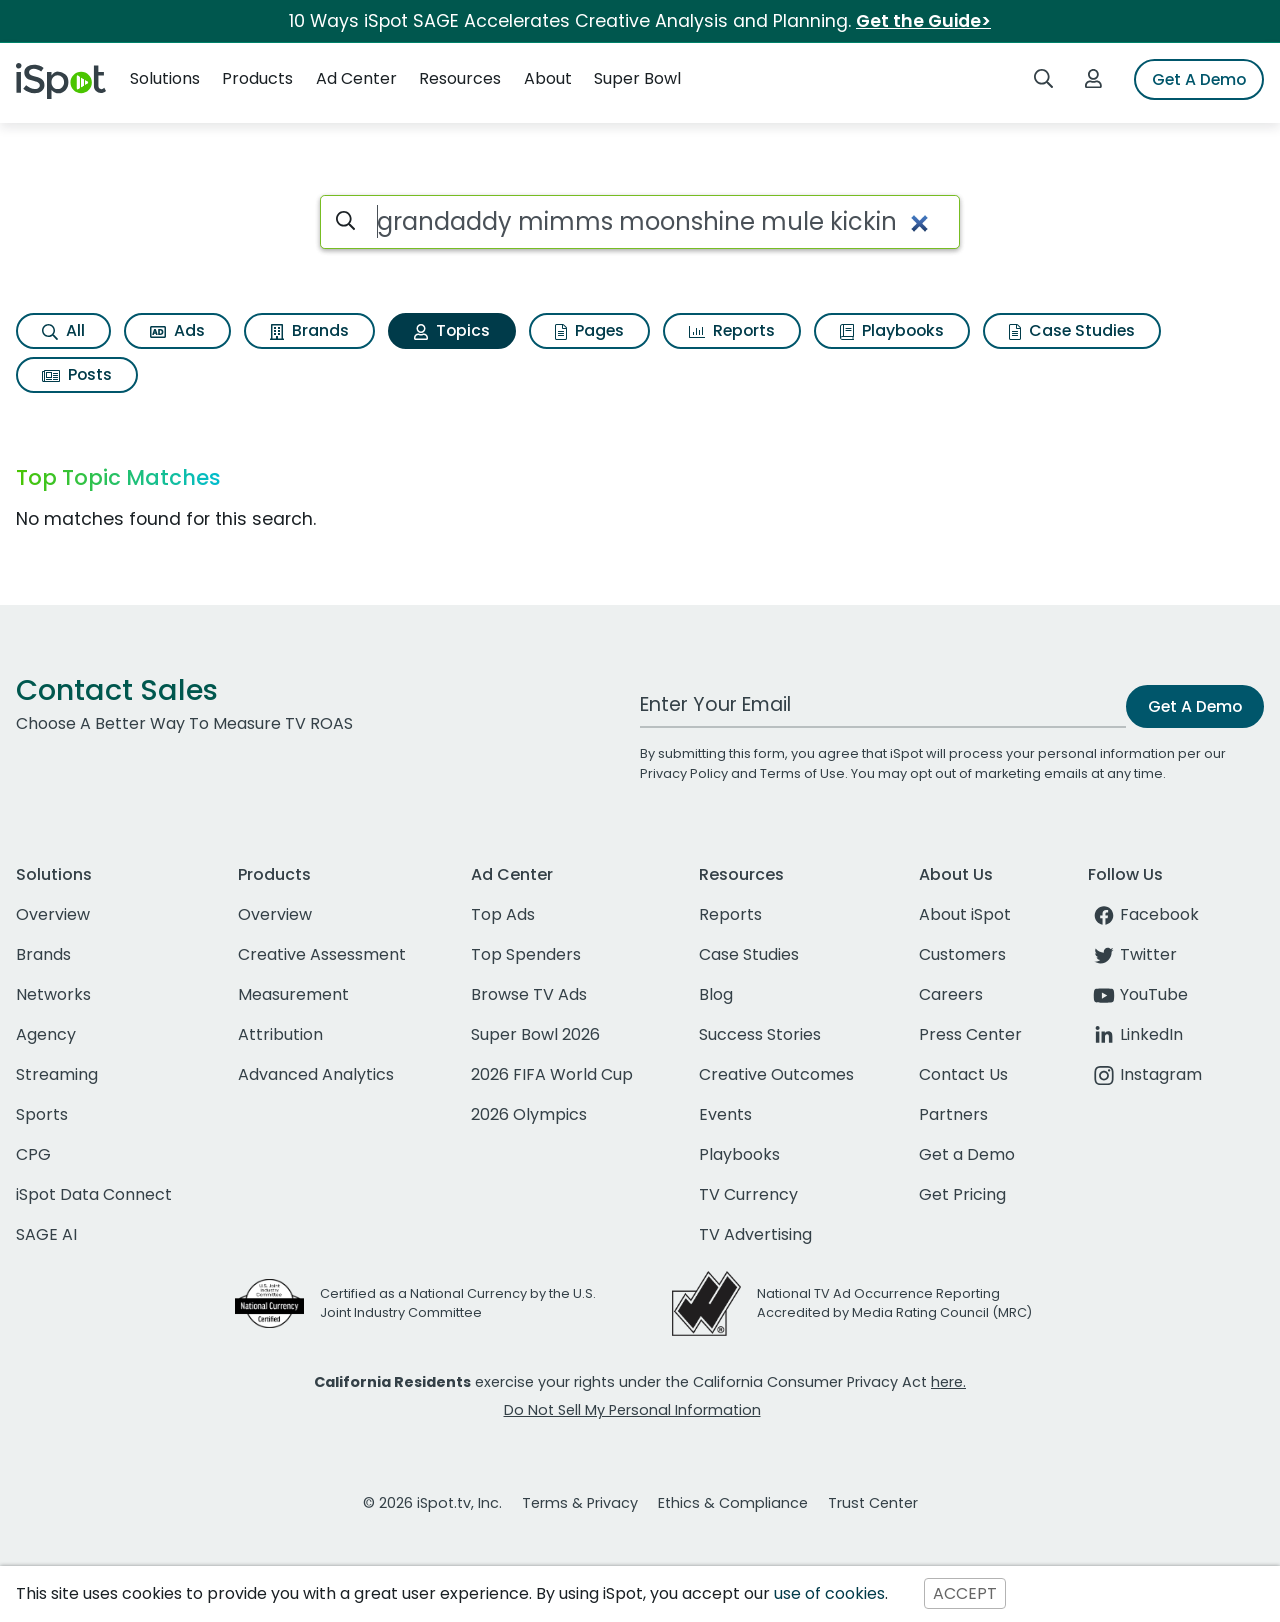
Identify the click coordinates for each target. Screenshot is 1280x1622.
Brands (309, 330)
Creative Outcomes (776, 1074)
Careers (951, 994)
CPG (33, 1154)
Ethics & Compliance (733, 1503)
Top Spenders (526, 954)
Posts (77, 374)
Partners (953, 1114)
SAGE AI (46, 1234)
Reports (732, 330)
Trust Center (873, 1503)
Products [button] (257, 78)
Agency (46, 1034)
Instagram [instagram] (1145, 1074)
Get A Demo (1199, 79)
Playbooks (892, 330)
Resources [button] (460, 78)
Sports (42, 1114)
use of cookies (829, 1593)
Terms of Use (802, 773)
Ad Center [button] (356, 78)
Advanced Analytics (316, 1074)
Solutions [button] (165, 78)
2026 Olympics (529, 1114)
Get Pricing (962, 1194)
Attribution (280, 1034)
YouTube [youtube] (1138, 994)
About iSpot (965, 914)
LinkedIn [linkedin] (1135, 1034)
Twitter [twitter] (1132, 954)
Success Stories (760, 1034)
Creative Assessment (322, 954)
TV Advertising (755, 1234)
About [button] (548, 78)
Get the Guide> (923, 21)
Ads (177, 330)
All (63, 330)
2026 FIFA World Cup (552, 1074)
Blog (716, 994)
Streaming (57, 1074)
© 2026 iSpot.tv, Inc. (432, 1503)
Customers (962, 954)
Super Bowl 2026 (535, 1034)
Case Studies (1072, 330)
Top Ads (503, 914)
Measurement (293, 994)
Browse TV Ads (529, 994)
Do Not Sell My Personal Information (632, 1410)
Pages (589, 330)
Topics (452, 330)
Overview (53, 914)
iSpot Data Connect (94, 1194)
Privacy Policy (684, 773)
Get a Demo (967, 1154)
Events (725, 1114)
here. (948, 1382)
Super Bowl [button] (637, 78)
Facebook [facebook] (1143, 914)
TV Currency (748, 1194)
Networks (53, 994)
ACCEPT (965, 1593)
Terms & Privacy (580, 1503)
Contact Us (963, 1074)
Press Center (970, 1034)
